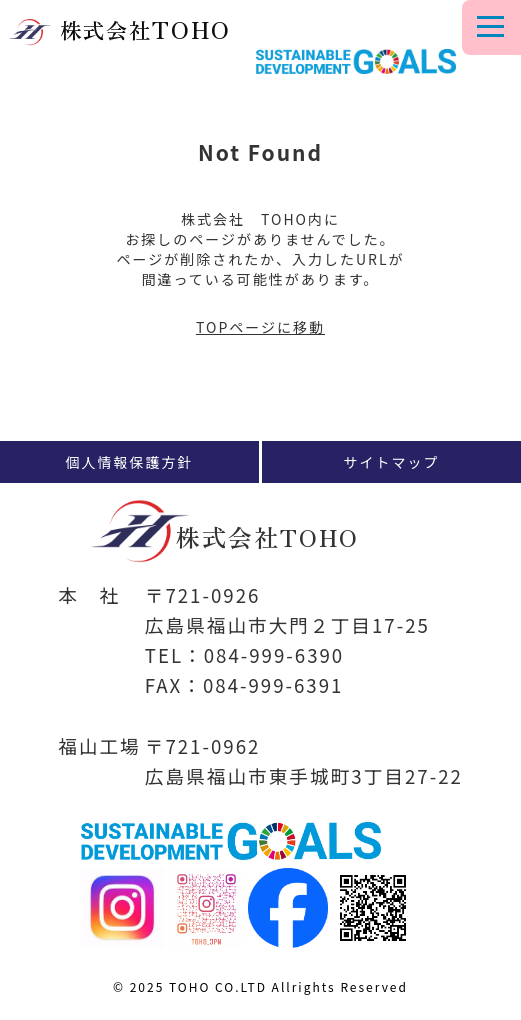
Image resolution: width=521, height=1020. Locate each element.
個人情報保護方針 (130, 462)
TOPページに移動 (260, 327)
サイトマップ (392, 462)
